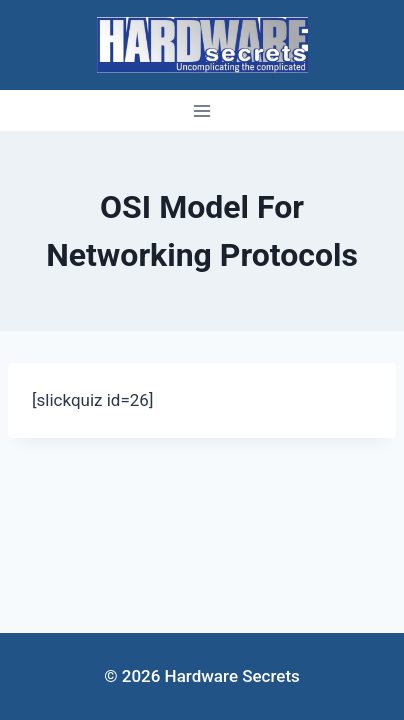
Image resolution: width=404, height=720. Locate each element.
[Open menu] (202, 110)
